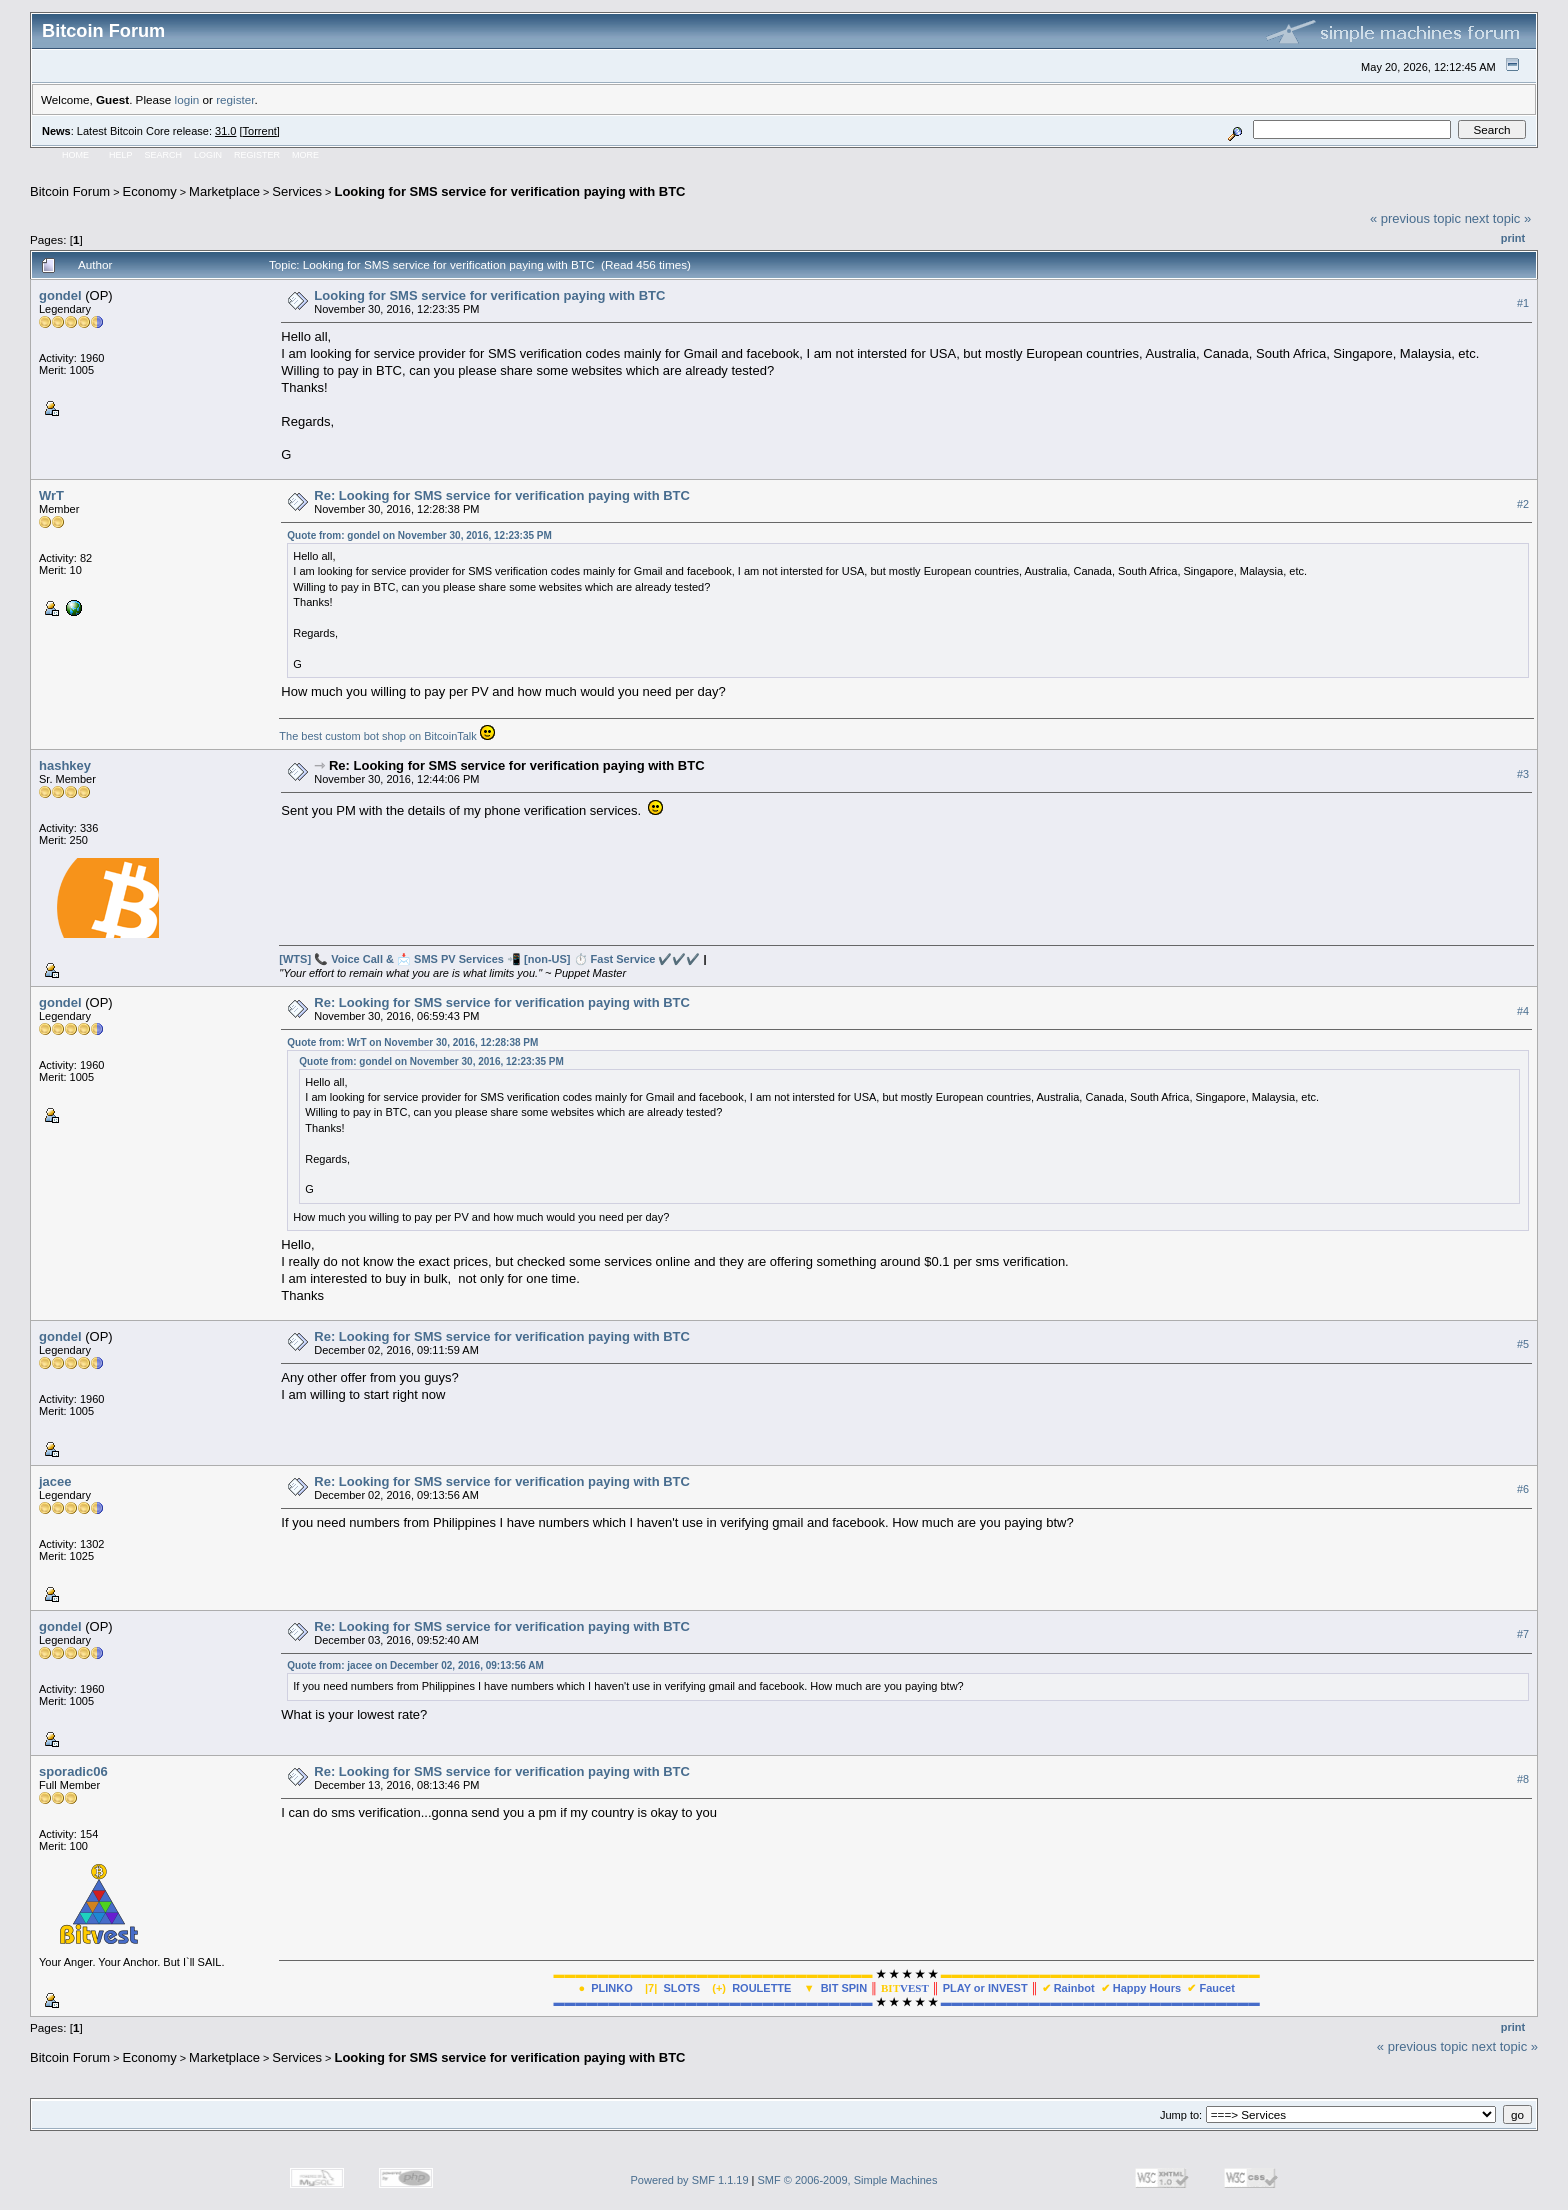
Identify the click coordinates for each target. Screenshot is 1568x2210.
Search (164, 155)
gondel (60, 295)
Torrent (260, 131)
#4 (1523, 1011)
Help (121, 155)
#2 (1523, 504)
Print (1513, 238)
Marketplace (224, 191)
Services (297, 191)
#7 (1523, 1634)
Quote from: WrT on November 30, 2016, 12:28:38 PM (412, 1042)
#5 (1523, 1344)
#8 (1523, 1779)
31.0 (225, 131)
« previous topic (1415, 218)
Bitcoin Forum (70, 191)
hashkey (65, 765)
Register (257, 155)
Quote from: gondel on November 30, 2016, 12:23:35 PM (419, 535)
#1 (1523, 303)
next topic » (1498, 218)
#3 (1523, 774)
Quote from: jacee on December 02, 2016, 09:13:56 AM (415, 1665)
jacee (55, 1481)
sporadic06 (73, 1771)
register (235, 99)
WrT (51, 495)
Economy (150, 191)
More (305, 155)
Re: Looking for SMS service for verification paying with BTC (502, 495)
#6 (1523, 1489)
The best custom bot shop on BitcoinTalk (378, 736)
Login (208, 155)
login (187, 99)
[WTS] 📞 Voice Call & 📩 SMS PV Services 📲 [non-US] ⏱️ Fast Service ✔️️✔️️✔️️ (489, 959)
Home (75, 155)
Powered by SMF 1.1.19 (690, 2180)
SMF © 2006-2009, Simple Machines (848, 2180)
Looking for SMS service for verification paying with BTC (509, 191)
